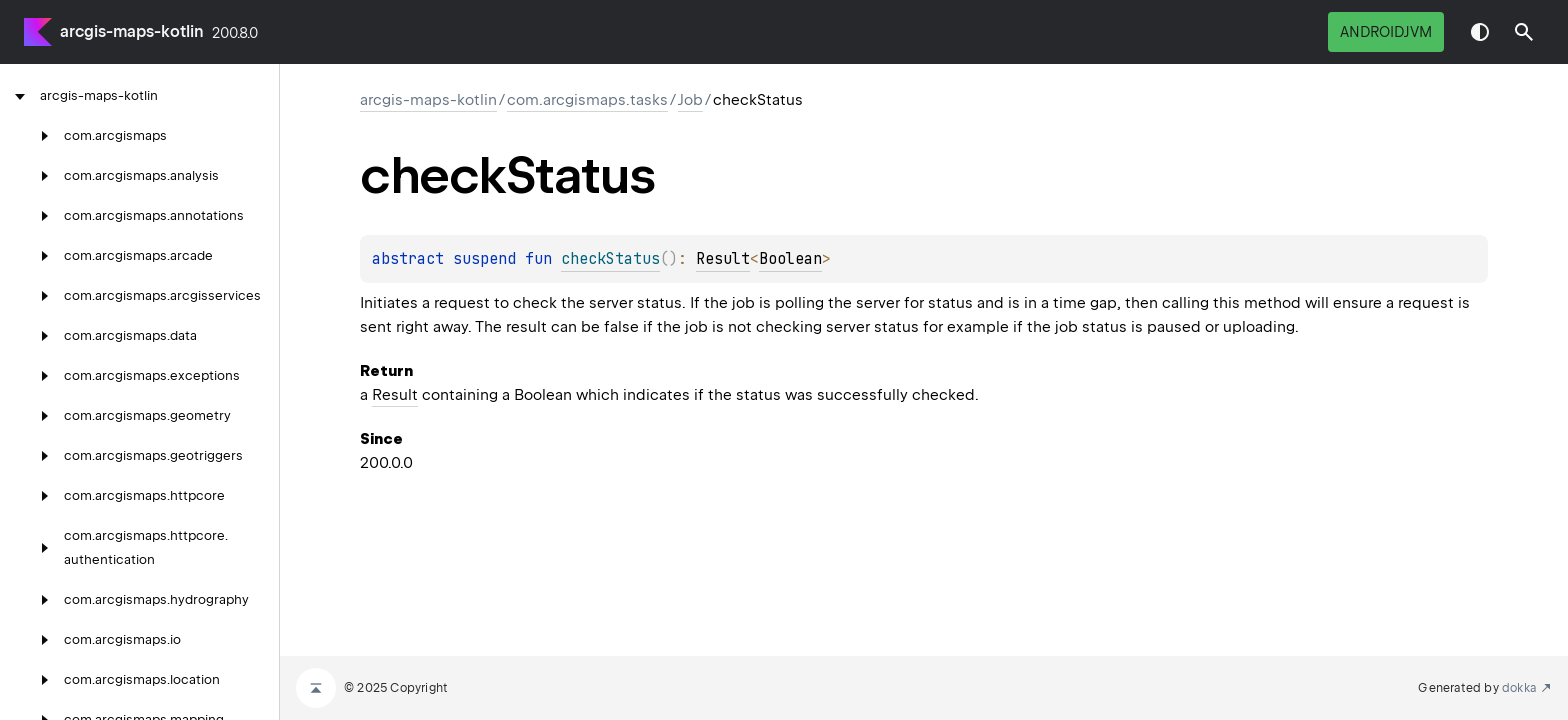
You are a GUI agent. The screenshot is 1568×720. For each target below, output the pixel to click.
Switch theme (1480, 32)
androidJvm (1386, 32)
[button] (1524, 32)
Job (690, 100)
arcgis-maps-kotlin (132, 31)
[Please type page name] (1524, 32)
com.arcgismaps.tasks (587, 100)
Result (723, 259)
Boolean (790, 259)
